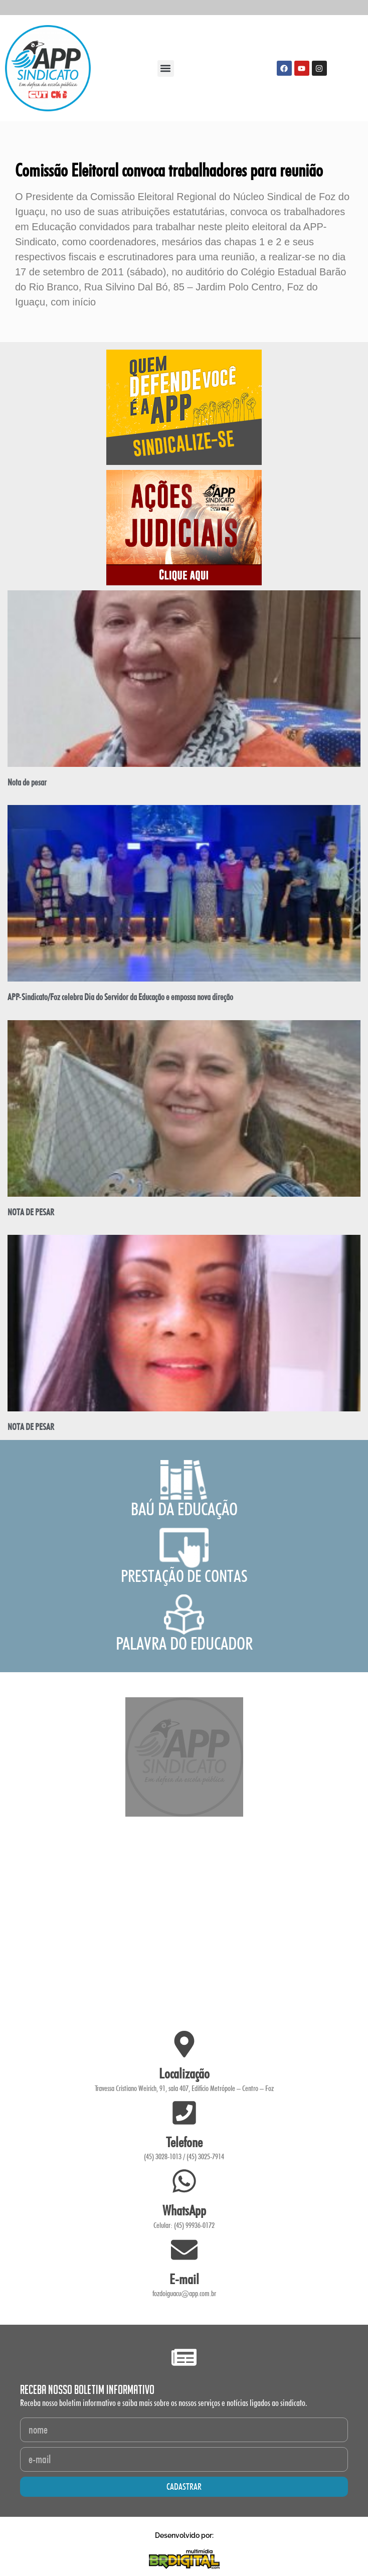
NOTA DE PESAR (31, 1212)
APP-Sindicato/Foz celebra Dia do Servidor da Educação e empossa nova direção (120, 997)
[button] (165, 68)
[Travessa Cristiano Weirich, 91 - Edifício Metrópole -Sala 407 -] (184, 1924)
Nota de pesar (27, 782)
